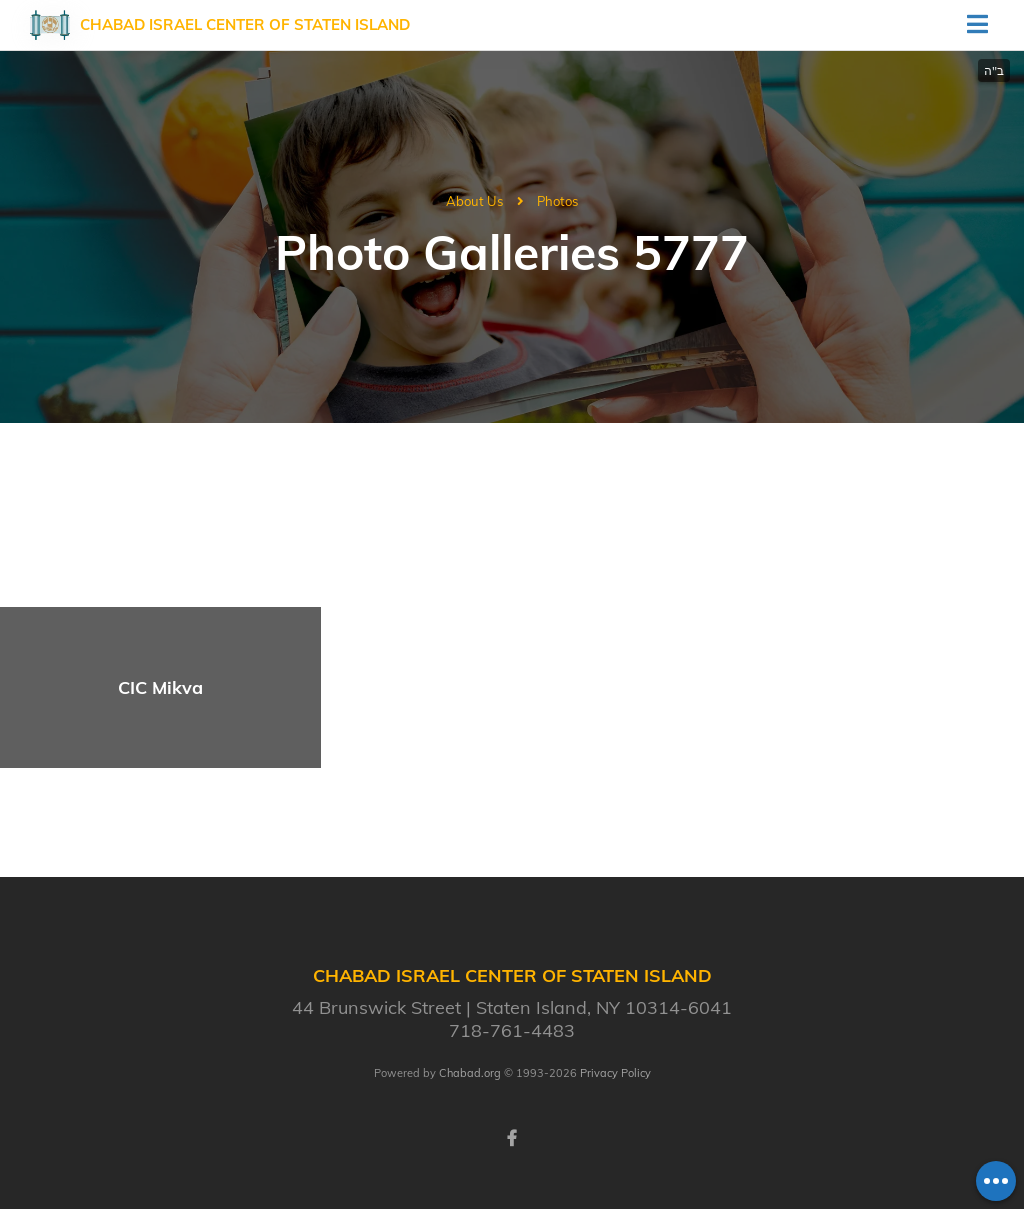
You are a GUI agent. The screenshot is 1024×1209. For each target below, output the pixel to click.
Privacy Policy (615, 1073)
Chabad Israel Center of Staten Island (245, 24)
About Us (474, 201)
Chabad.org (470, 1073)
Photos (557, 201)
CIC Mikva (160, 687)
